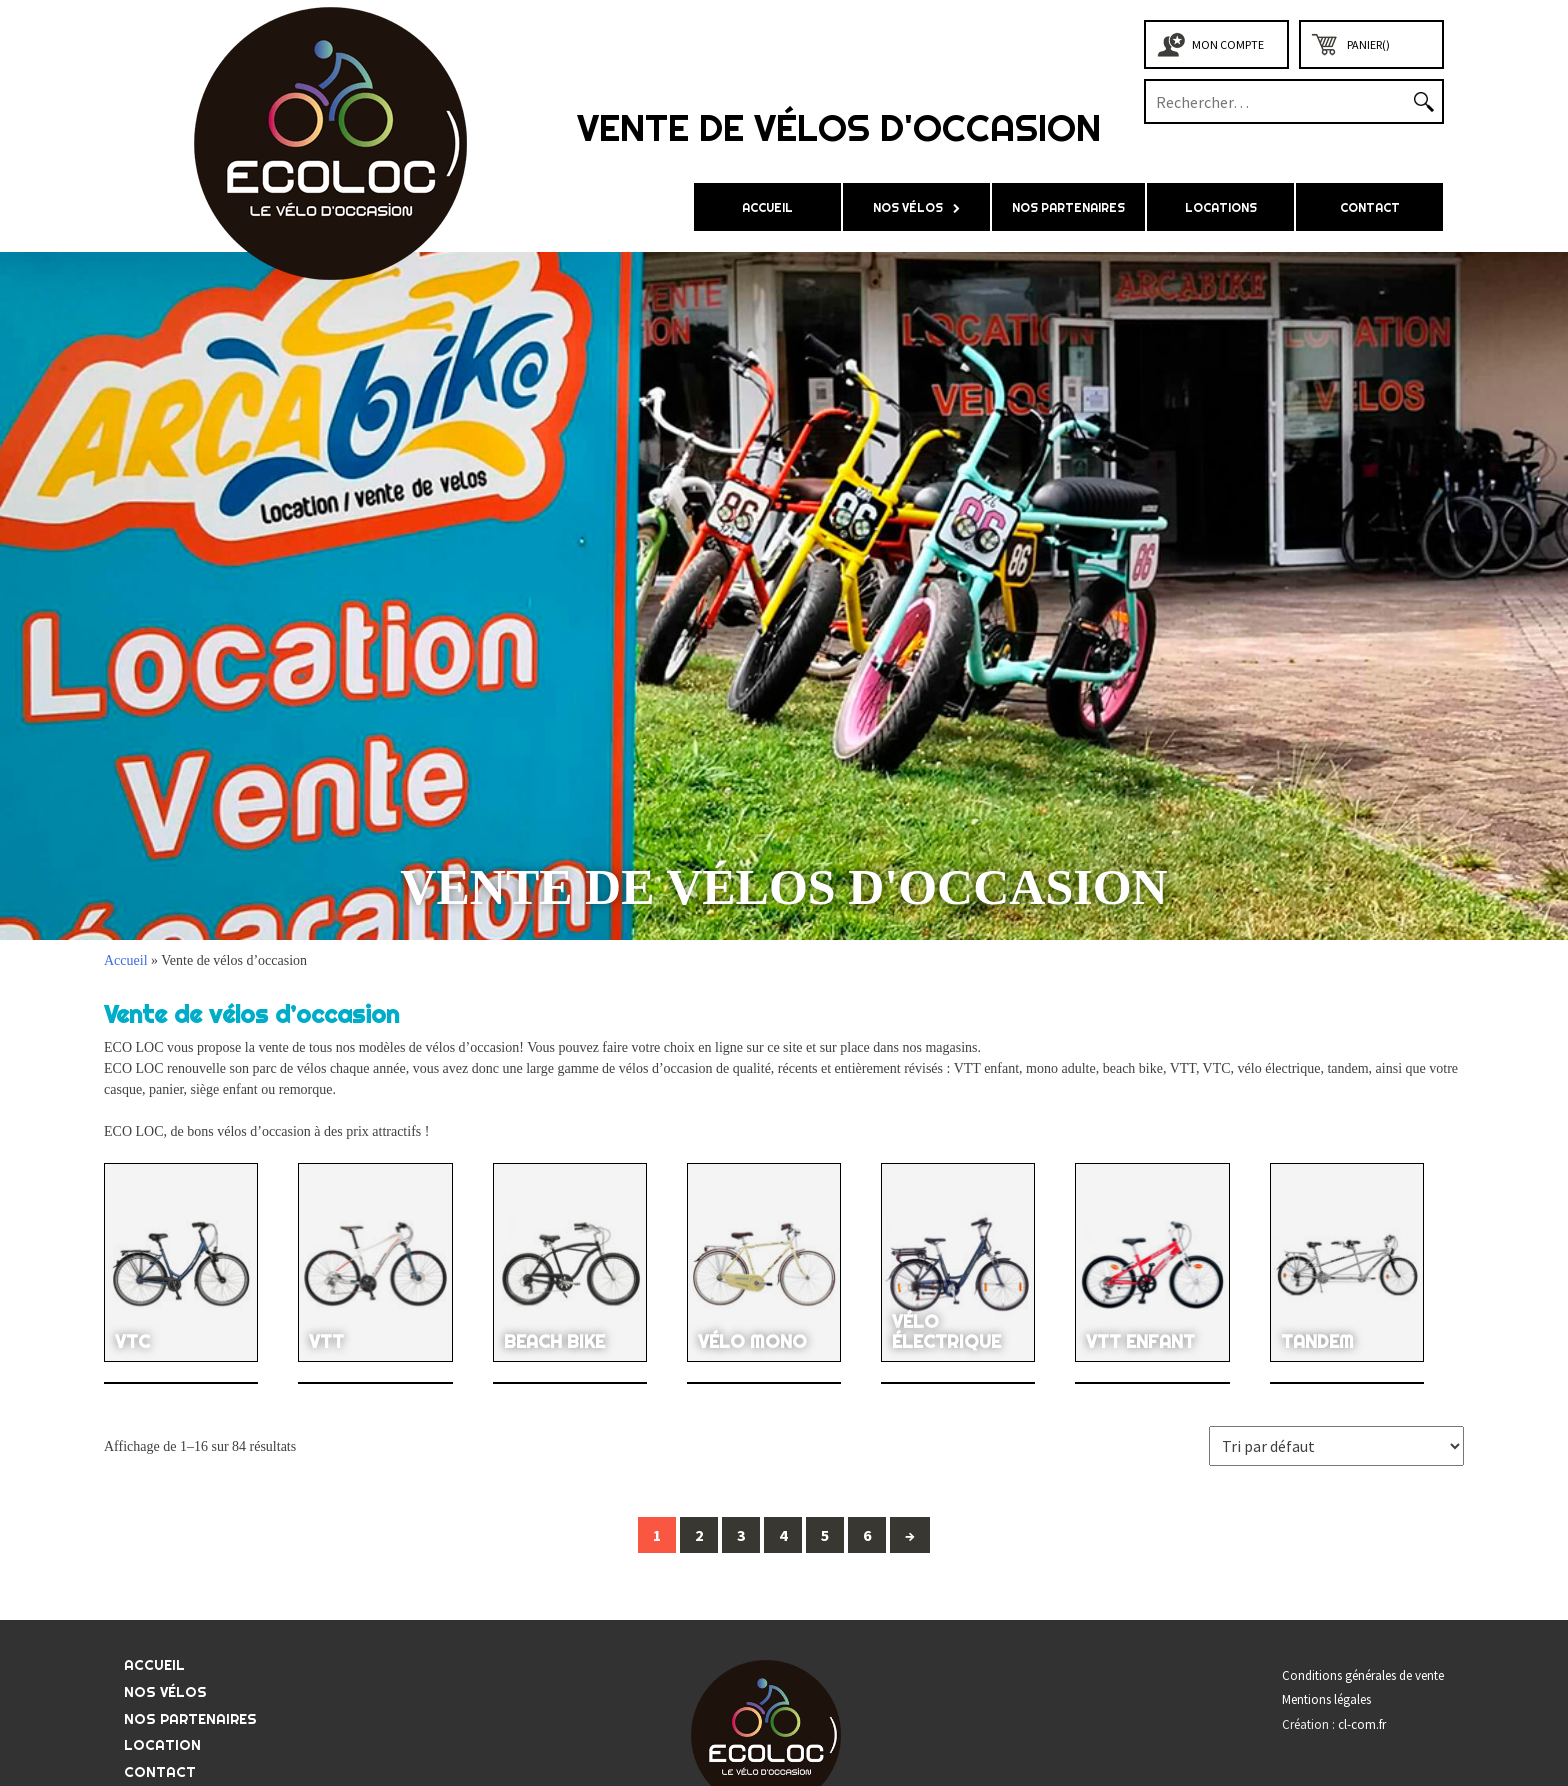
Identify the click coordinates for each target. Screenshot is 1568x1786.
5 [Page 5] (825, 1535)
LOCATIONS (1221, 207)
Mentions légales (1326, 1699)
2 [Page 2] (699, 1535)
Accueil (767, 207)
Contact (1370, 207)
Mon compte (1228, 44)
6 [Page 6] (867, 1535)
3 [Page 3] (741, 1535)
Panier (1368, 45)
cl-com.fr (1362, 1724)
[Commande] (1336, 1446)
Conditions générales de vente (1363, 1675)
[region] (784, 596)
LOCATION (162, 1745)
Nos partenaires (1068, 207)
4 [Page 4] (783, 1535)
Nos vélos (908, 207)
